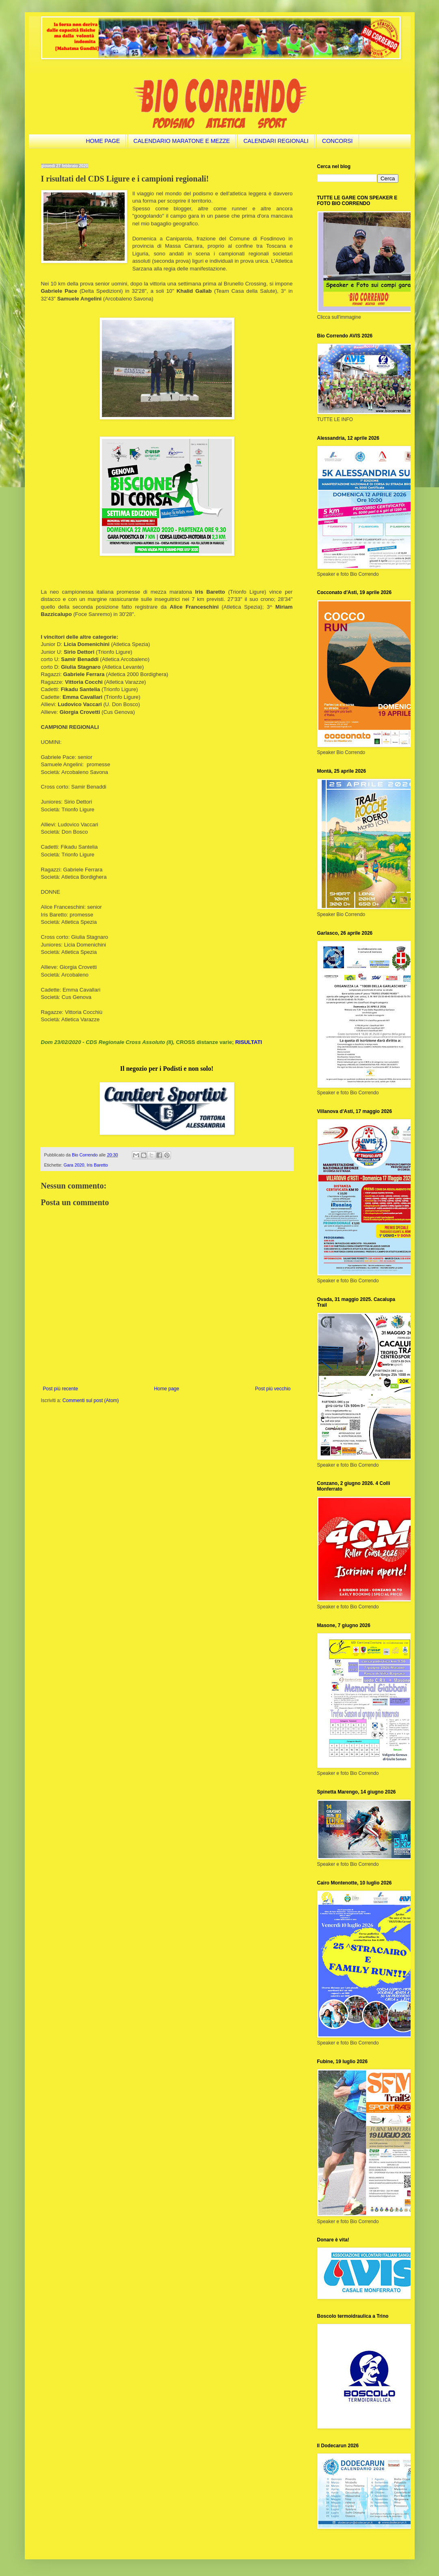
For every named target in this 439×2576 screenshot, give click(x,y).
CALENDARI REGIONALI (275, 141)
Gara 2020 (74, 1165)
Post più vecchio (272, 1389)
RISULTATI (248, 1042)
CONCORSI (337, 141)
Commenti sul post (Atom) (91, 1400)
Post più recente (60, 1389)
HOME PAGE (103, 141)
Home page (166, 1389)
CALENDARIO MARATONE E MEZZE (182, 141)
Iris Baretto (97, 1165)
